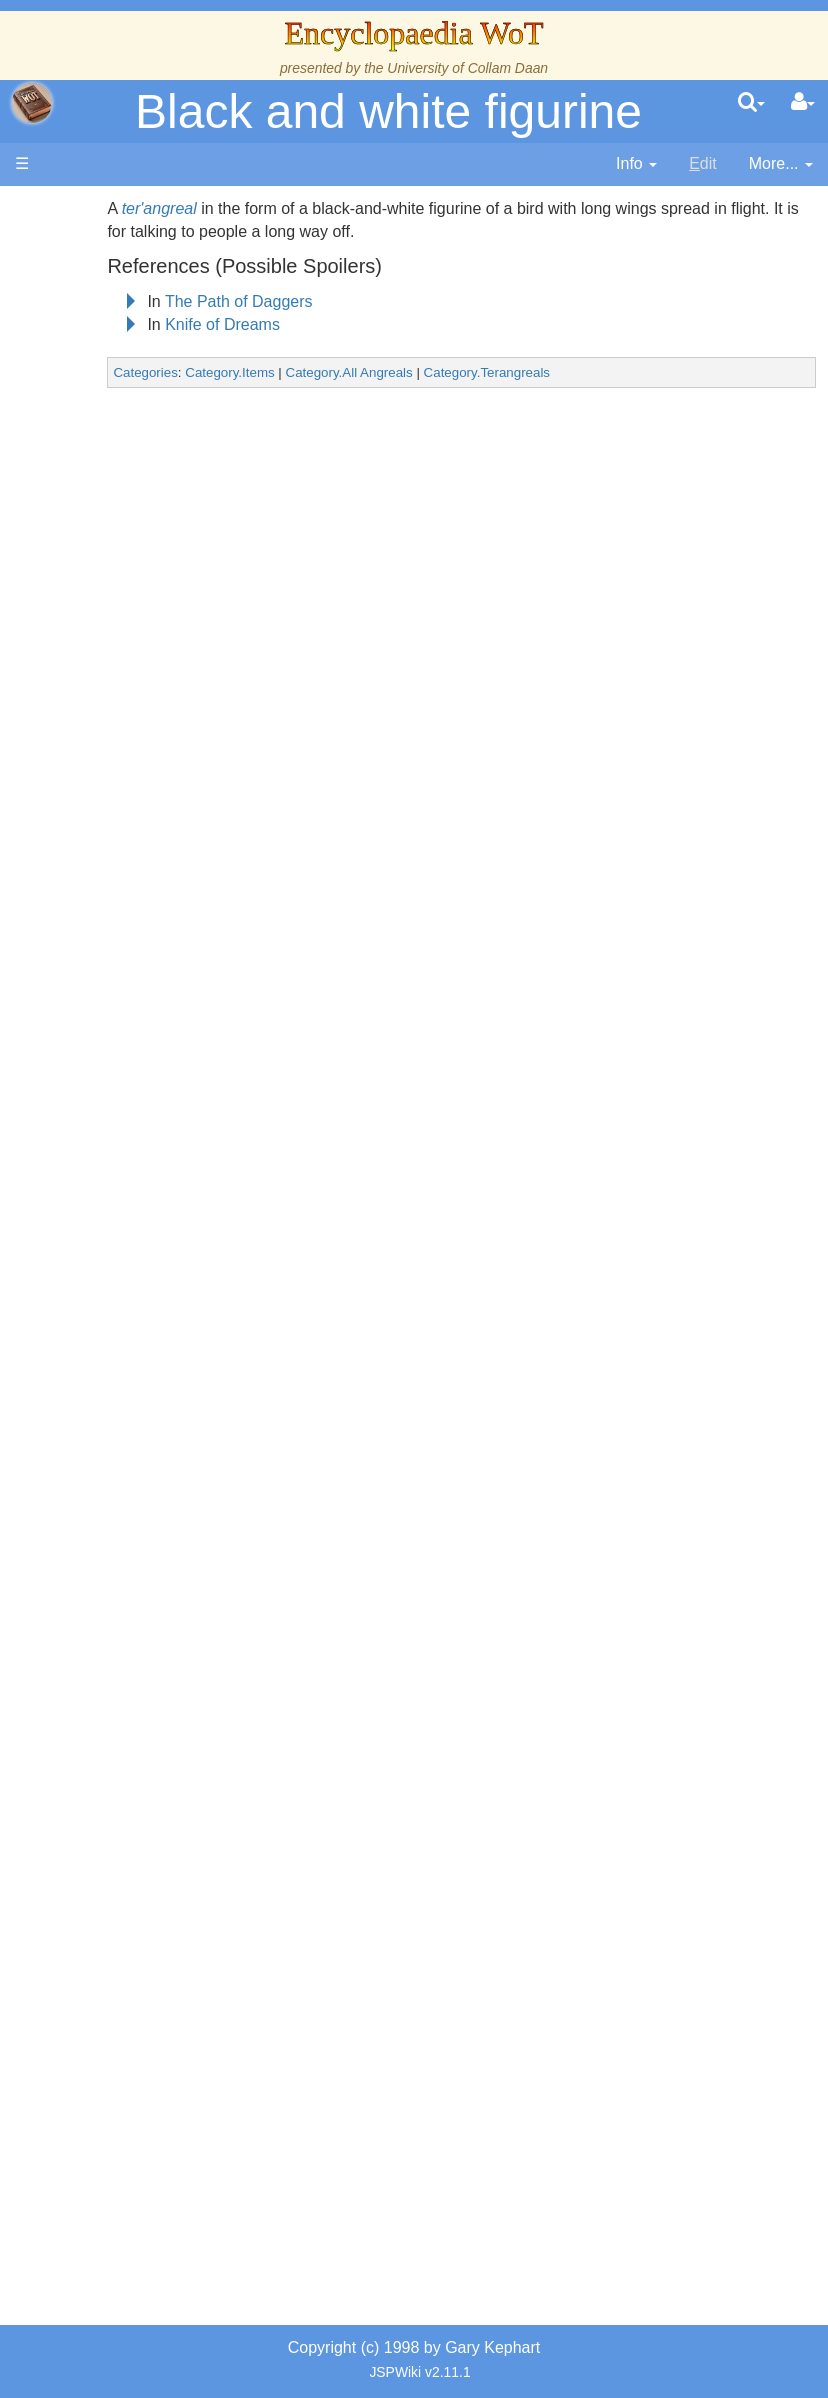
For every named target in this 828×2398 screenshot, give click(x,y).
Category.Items (313, 372)
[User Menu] (803, 103)
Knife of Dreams (306, 324)
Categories (229, 372)
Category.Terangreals (571, 372)
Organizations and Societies (127, 1179)
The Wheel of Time (126, 470)
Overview (148, 745)
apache (32, 103)
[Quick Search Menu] (751, 103)
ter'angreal (243, 208)
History (120, 562)
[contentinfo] (636, 164)
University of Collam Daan (467, 68)
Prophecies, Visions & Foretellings (128, 1521)
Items (114, 1430)
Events (119, 607)
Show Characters (127, 1087)
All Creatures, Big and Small (126, 1362)
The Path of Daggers (323, 301)
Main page (92, 208)
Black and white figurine (388, 111)
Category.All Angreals (432, 372)
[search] (751, 103)
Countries (149, 836)
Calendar (127, 585)
